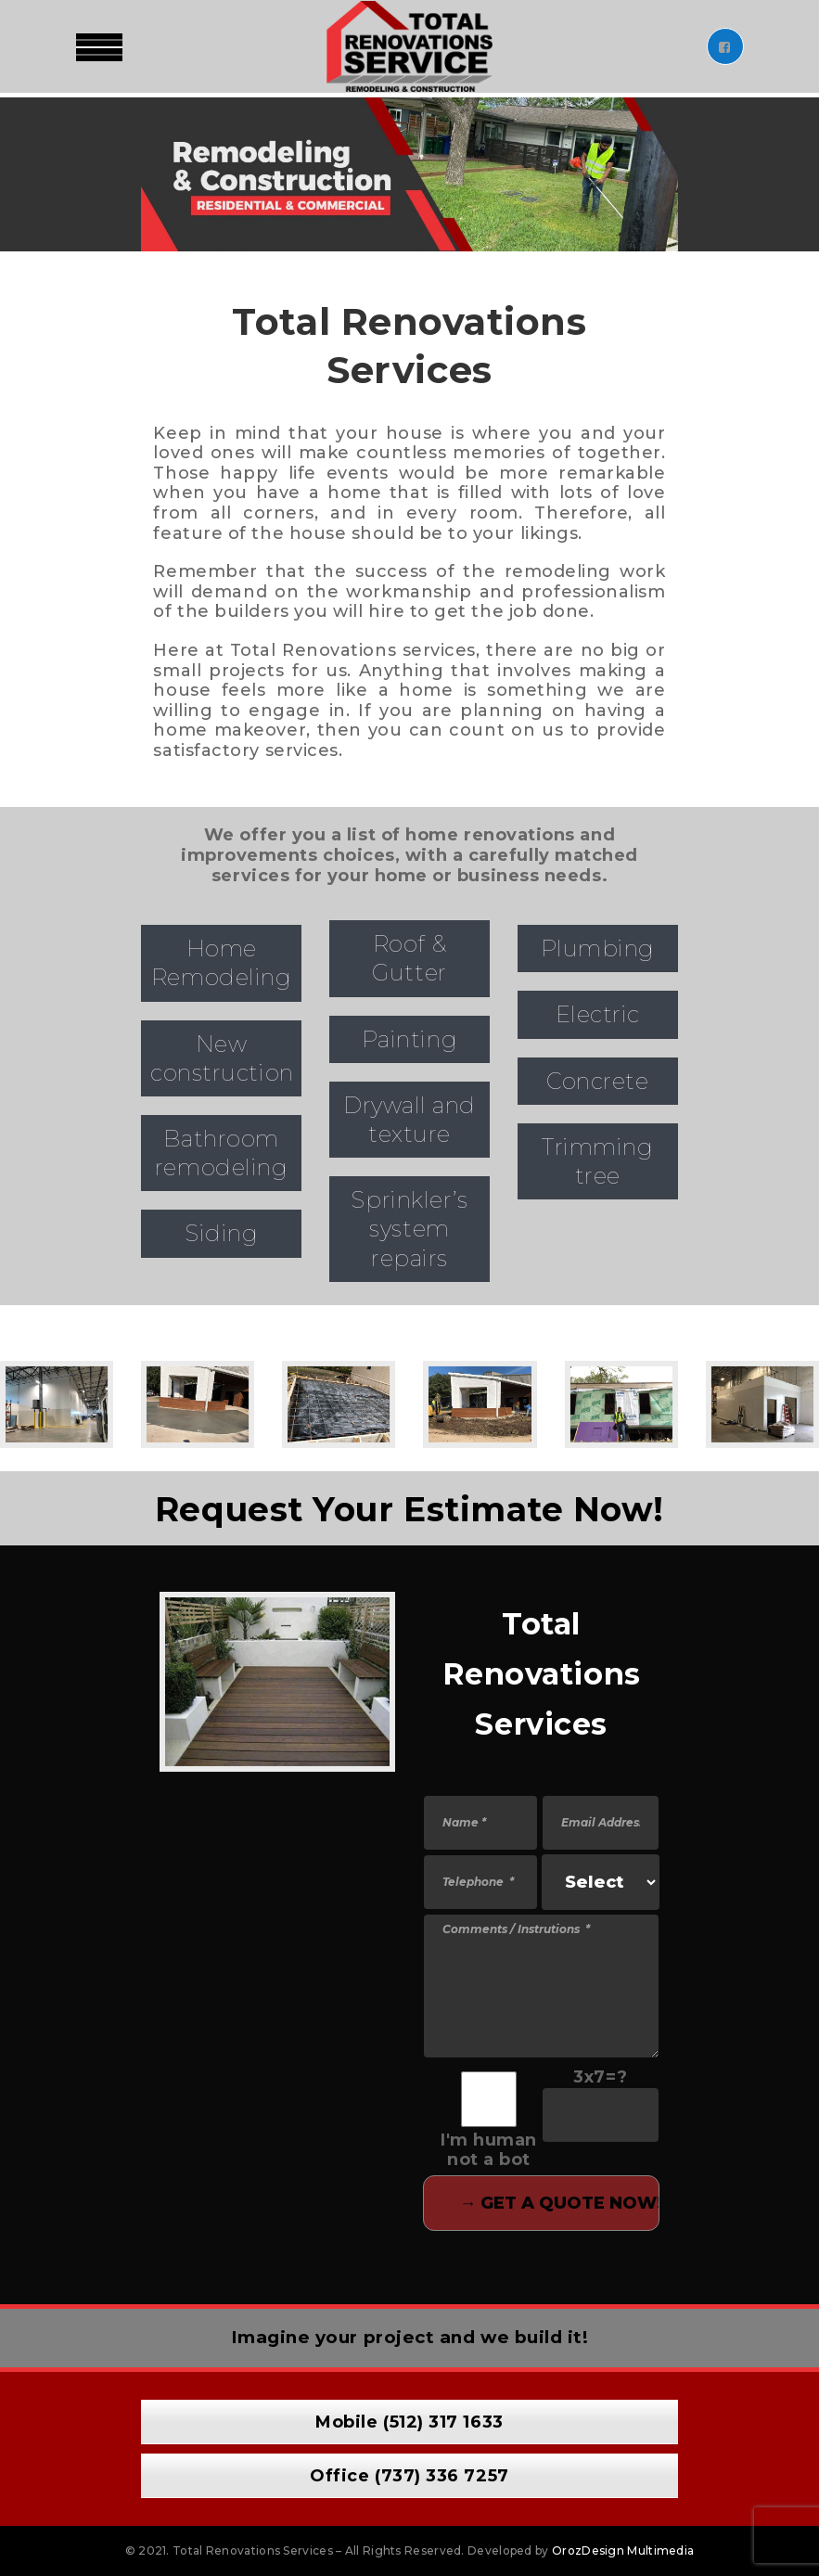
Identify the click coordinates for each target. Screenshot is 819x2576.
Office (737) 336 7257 (409, 2476)
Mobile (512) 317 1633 (409, 2422)
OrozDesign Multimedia (623, 2550)
